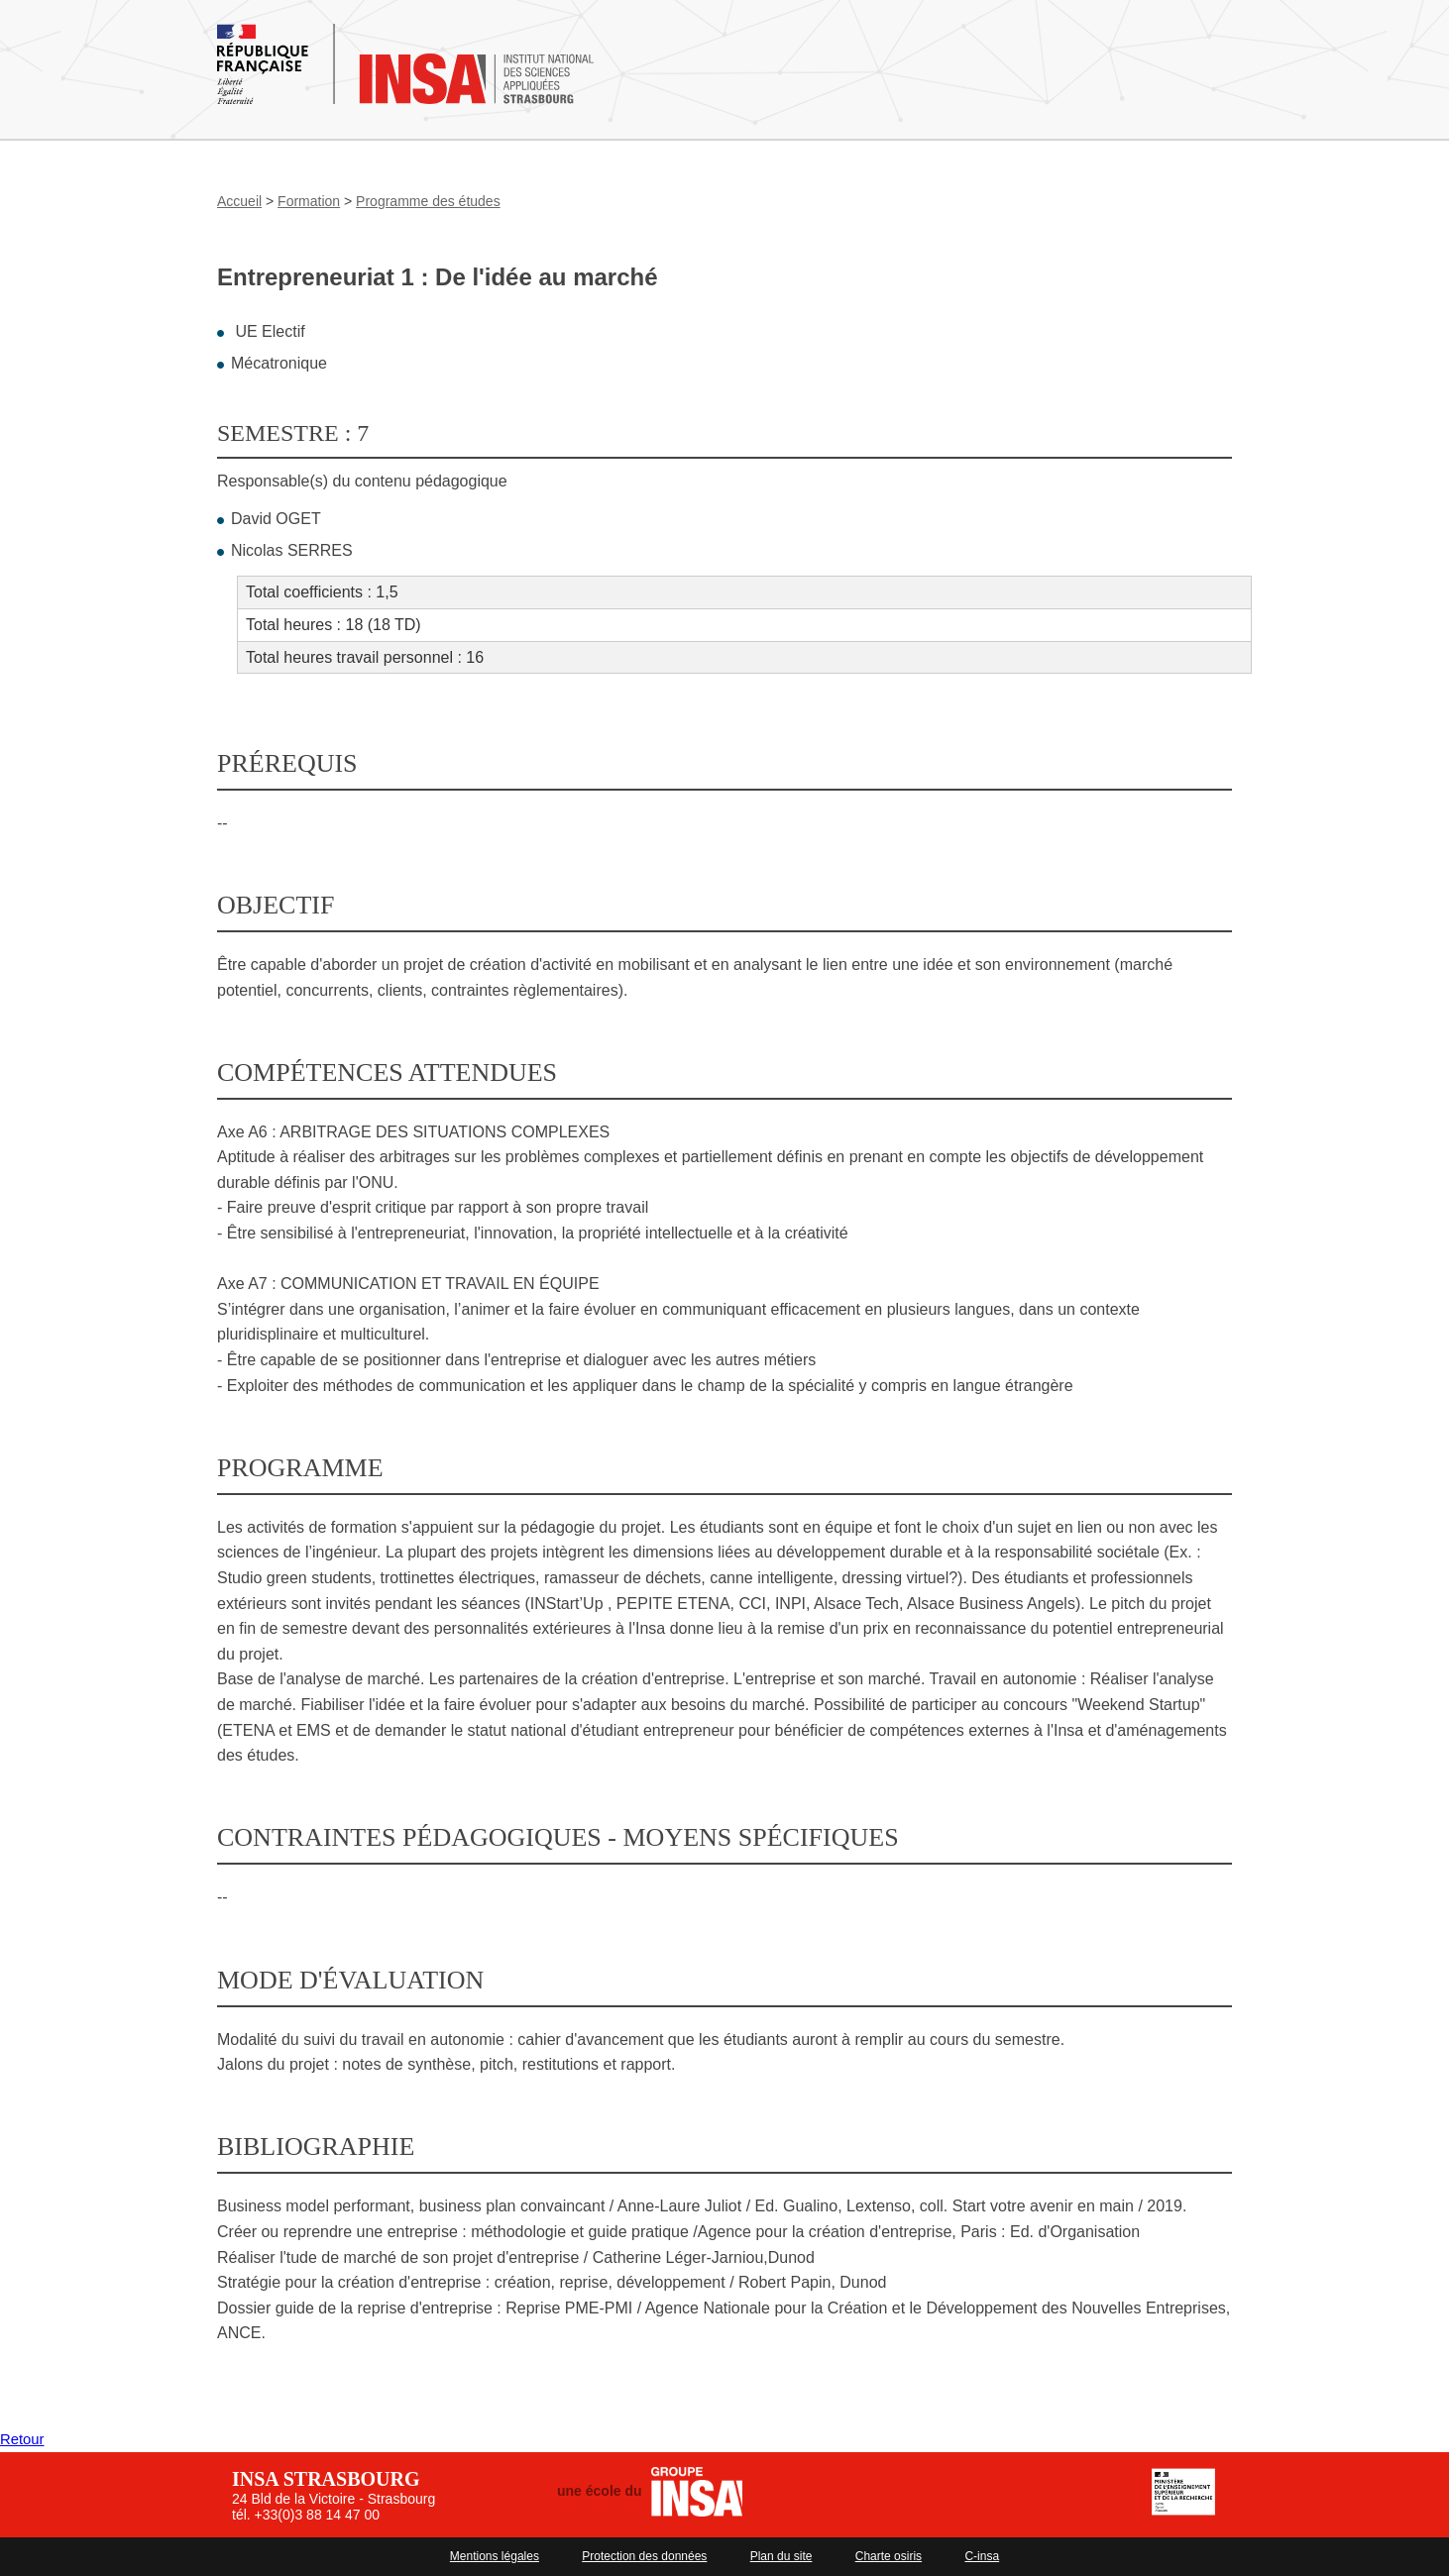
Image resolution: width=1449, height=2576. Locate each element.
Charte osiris (888, 2556)
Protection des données (644, 2556)
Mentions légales (494, 2556)
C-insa (981, 2556)
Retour (24, 2438)
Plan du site (781, 2556)
